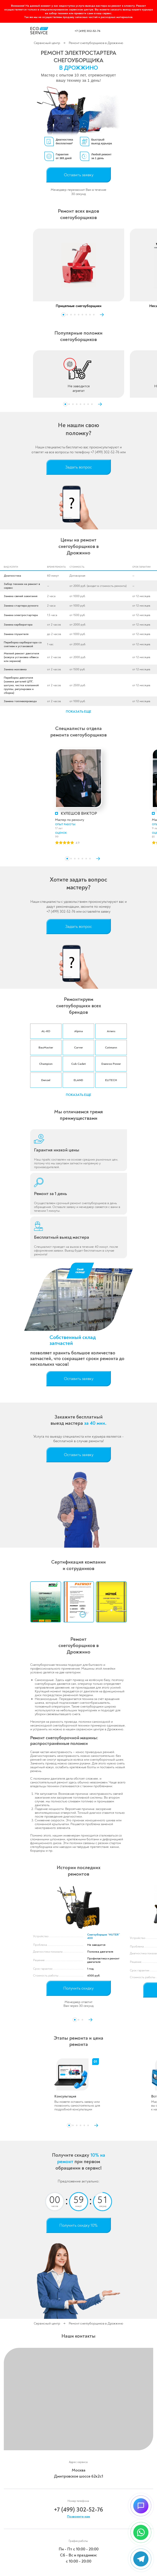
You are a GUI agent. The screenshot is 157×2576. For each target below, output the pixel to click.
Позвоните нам (78, 2516)
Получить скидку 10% (78, 2225)
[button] (63, 314)
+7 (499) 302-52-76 (87, 31)
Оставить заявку (78, 175)
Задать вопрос (78, 467)
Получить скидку (78, 1988)
